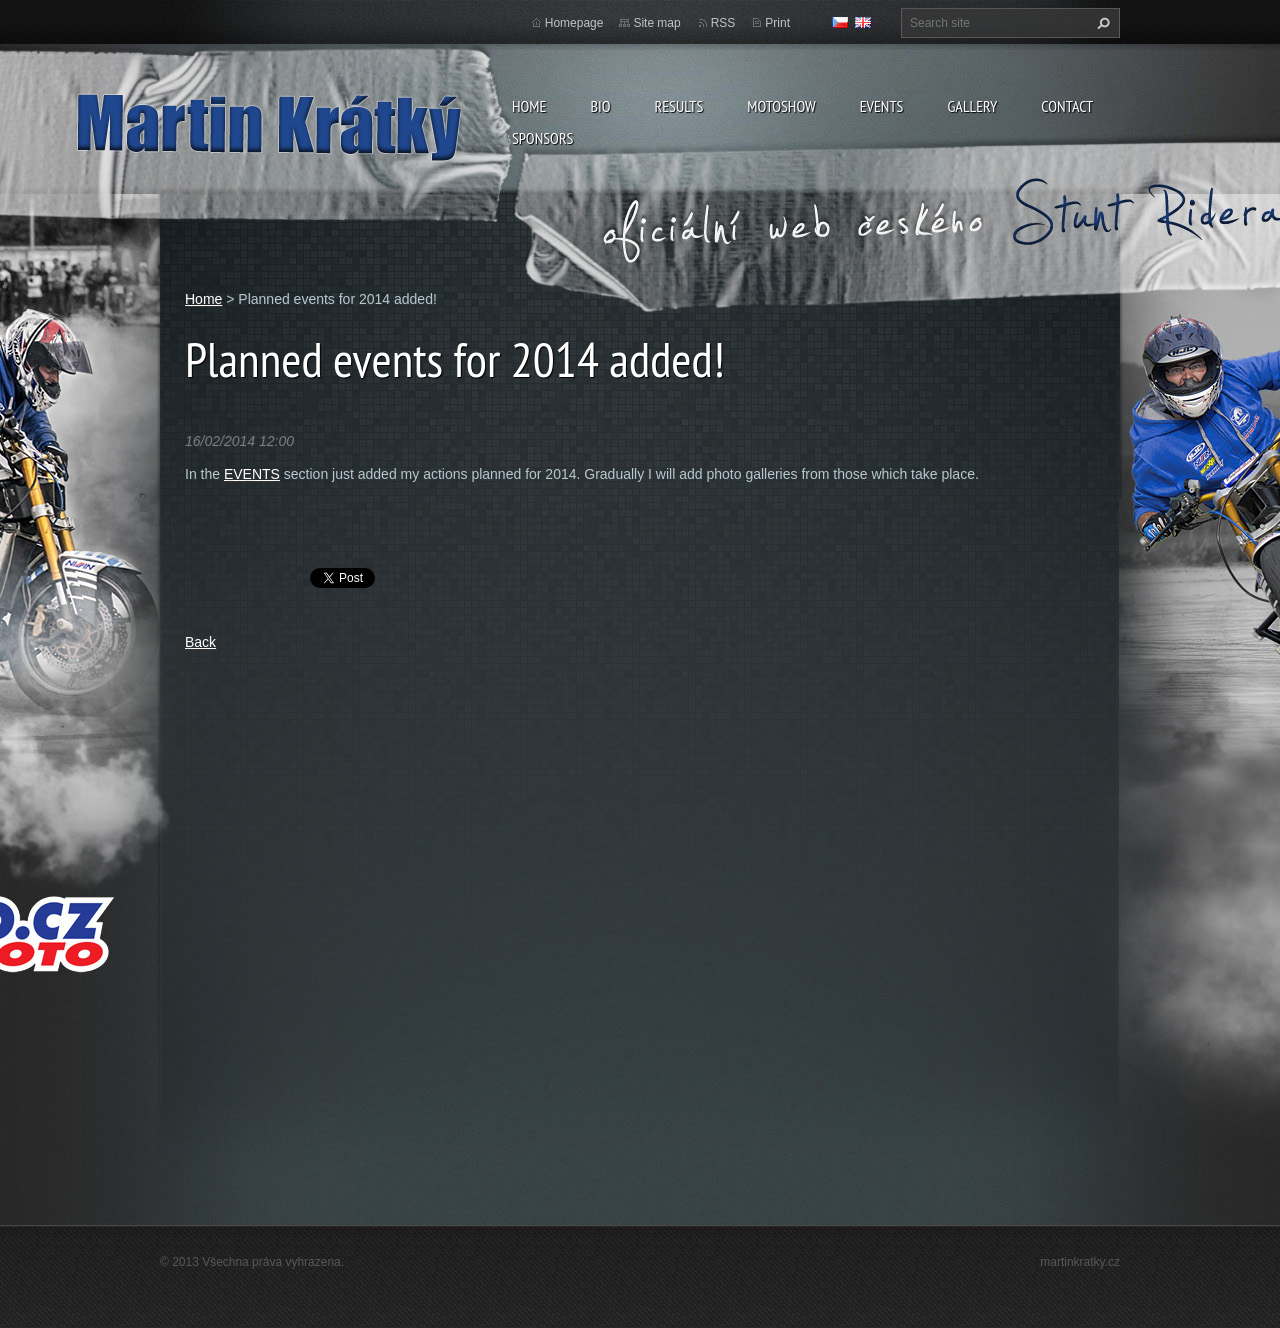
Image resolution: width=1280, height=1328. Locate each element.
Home (529, 106)
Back (200, 642)
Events (882, 106)
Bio (600, 106)
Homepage (574, 23)
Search (1101, 23)
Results (678, 106)
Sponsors (542, 138)
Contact (1067, 106)
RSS (723, 23)
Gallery (972, 106)
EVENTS (252, 474)
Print (777, 23)
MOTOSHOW (781, 106)
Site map (656, 23)
